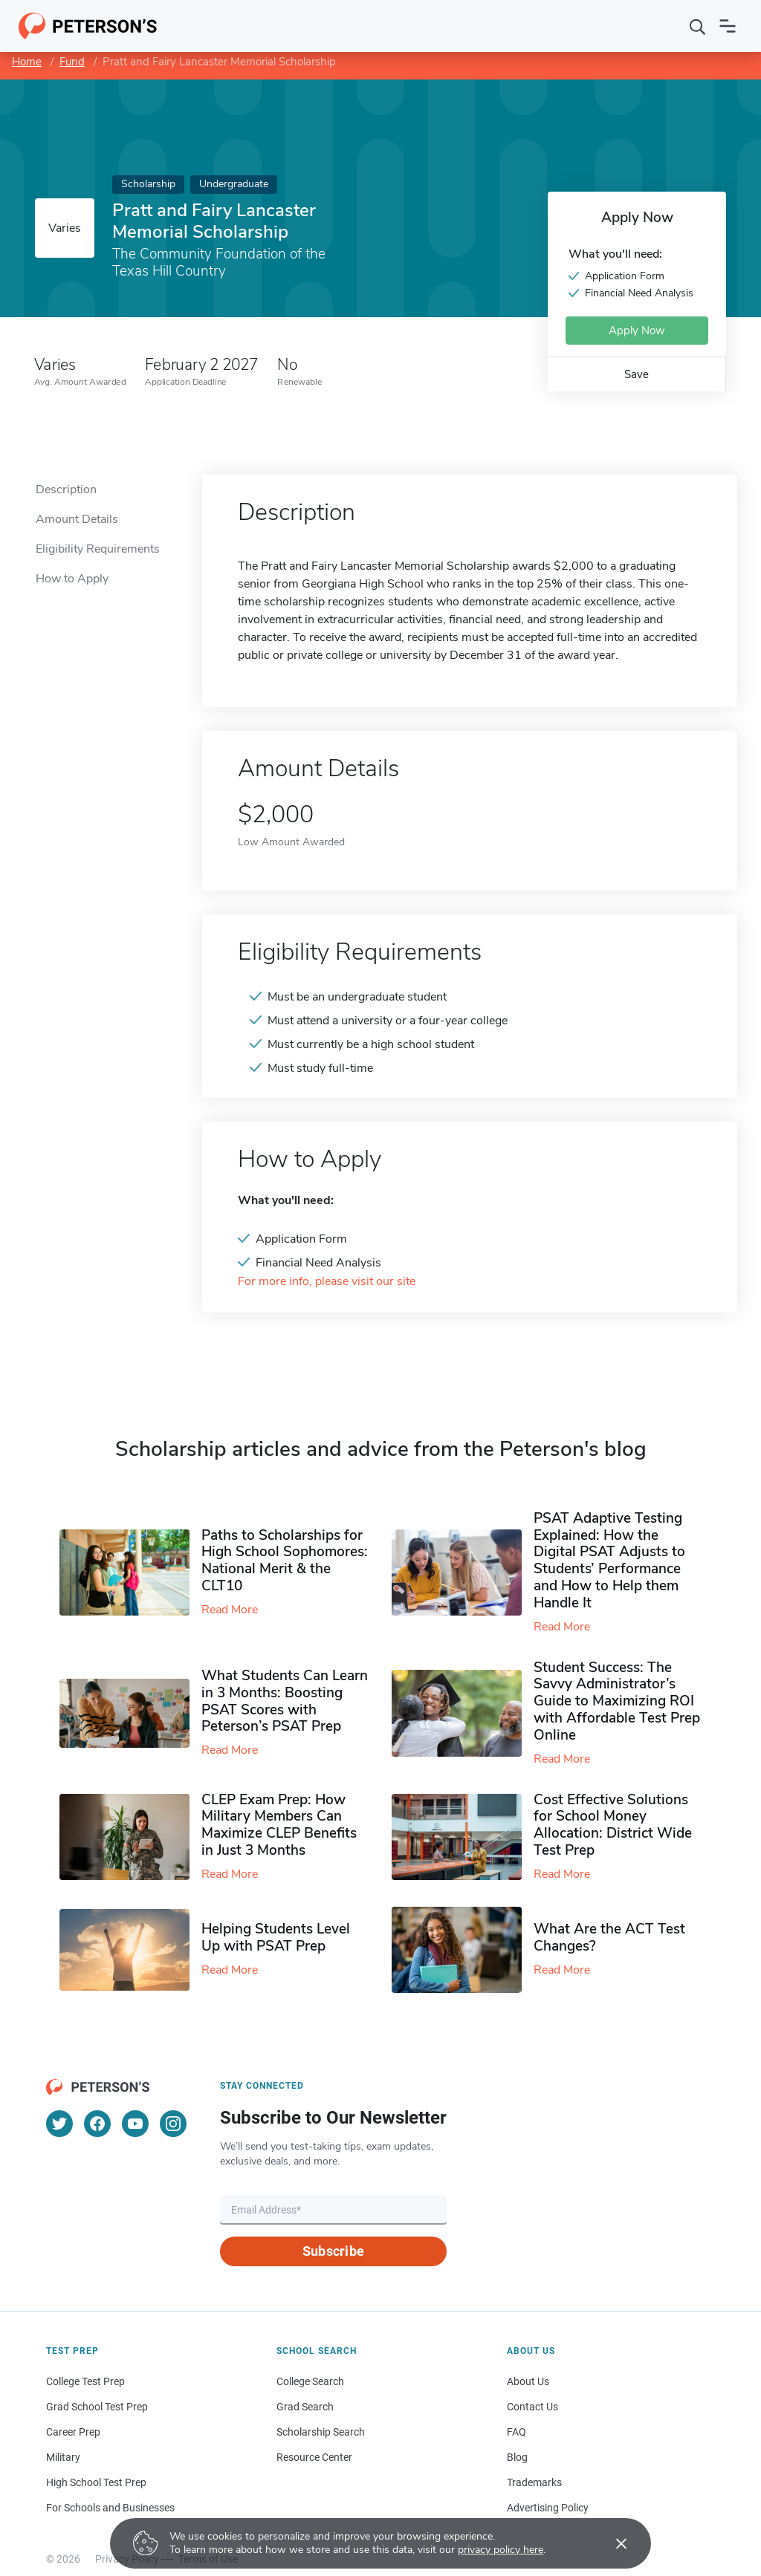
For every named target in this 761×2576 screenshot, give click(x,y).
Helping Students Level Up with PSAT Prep (275, 1937)
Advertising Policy (548, 2508)
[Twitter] (59, 2123)
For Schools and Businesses (110, 2508)
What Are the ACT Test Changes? (609, 1937)
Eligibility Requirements (98, 549)
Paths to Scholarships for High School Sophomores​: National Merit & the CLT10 (284, 1561)
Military (63, 2457)
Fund (72, 61)
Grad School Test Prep (97, 2407)
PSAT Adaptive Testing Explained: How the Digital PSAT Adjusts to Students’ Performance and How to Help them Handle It (609, 1561)
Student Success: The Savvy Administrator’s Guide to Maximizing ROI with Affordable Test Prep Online (617, 1701)
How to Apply (72, 578)
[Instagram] (173, 2123)
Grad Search (305, 2407)
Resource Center (314, 2457)
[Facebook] (97, 2123)
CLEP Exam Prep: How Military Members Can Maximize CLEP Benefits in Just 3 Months (279, 1825)
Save (636, 374)
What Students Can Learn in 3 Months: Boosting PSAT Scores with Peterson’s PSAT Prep (284, 1701)
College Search (310, 2381)
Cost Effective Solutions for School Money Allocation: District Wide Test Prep (613, 1825)
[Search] (698, 26)
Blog (517, 2457)
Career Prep (73, 2432)
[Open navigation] (727, 26)
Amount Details (77, 519)
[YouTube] (135, 2123)
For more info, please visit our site (326, 1282)
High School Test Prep (96, 2482)
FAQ (516, 2432)
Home (27, 61)
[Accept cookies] (611, 2543)
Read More (229, 1609)
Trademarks (534, 2482)
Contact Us (532, 2407)
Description (66, 489)
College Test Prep (85, 2381)
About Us (528, 2381)
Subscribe (333, 2251)
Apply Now (637, 330)
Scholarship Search (320, 2432)
